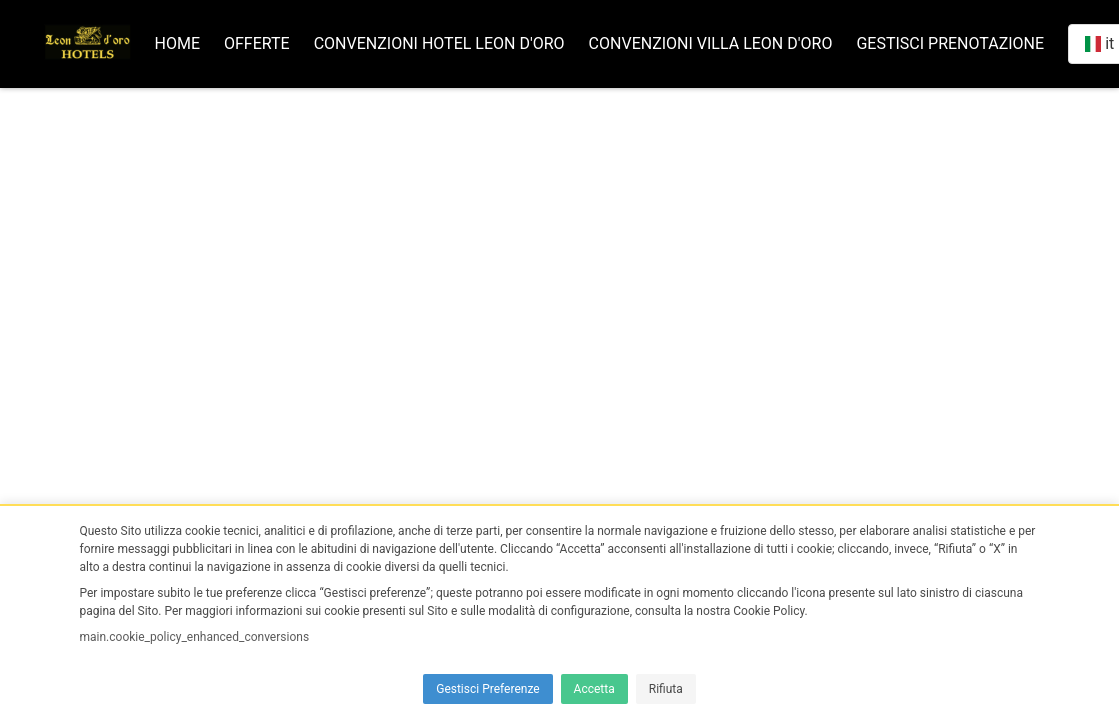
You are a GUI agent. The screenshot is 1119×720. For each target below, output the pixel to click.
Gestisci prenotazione (950, 43)
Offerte (257, 43)
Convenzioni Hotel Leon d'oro (439, 43)
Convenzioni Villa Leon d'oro (711, 43)
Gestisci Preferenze (487, 689)
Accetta (594, 689)
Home (177, 43)
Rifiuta (666, 689)
